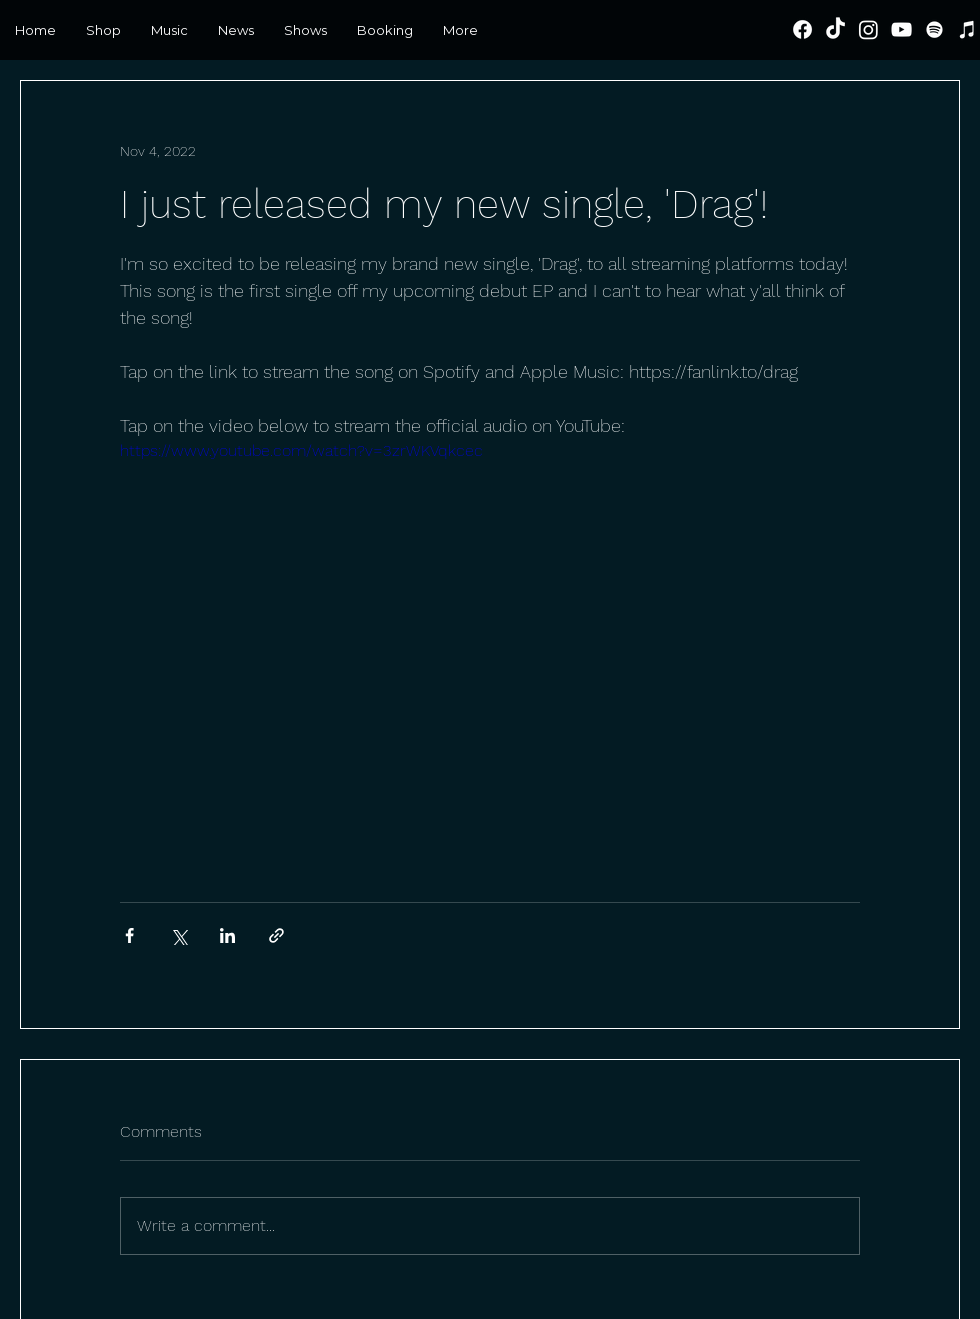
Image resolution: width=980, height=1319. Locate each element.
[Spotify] (934, 29)
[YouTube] (901, 29)
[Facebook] (802, 29)
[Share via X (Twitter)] (178, 935)
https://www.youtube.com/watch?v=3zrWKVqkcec (301, 450)
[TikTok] (835, 29)
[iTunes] (967, 29)
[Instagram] (868, 29)
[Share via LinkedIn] (227, 935)
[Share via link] (276, 935)
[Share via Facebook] (129, 935)
